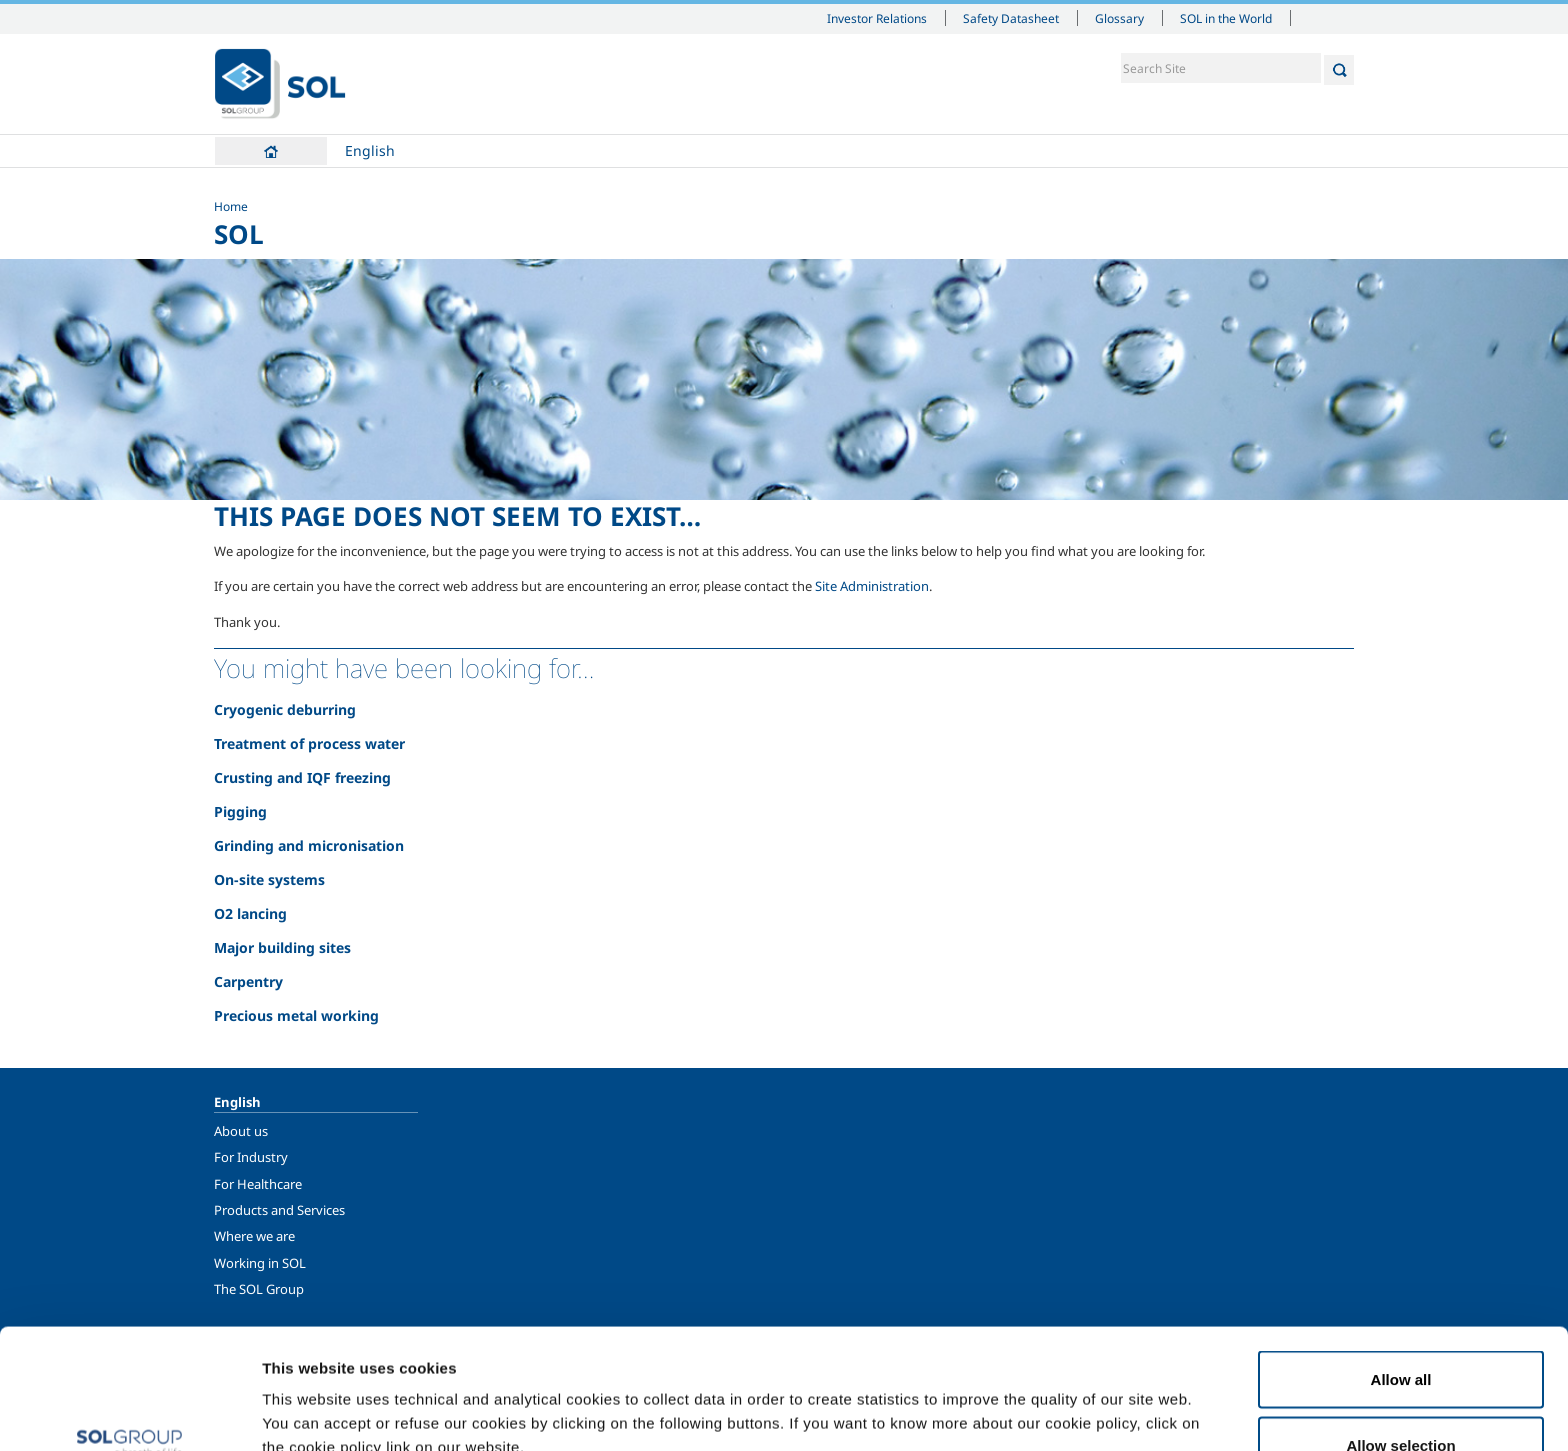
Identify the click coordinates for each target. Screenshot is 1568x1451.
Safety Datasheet (1011, 18)
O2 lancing (250, 913)
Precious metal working (296, 1015)
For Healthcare (258, 1184)
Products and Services (279, 1210)
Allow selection (1400, 1332)
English (370, 150)
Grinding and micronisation (309, 845)
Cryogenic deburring (285, 709)
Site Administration (872, 586)
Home (271, 151)
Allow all (1401, 1266)
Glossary (1119, 18)
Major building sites (282, 947)
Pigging (240, 811)
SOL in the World (1226, 18)
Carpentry (248, 981)
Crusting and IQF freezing (302, 777)
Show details (1039, 1399)
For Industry (251, 1157)
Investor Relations (877, 18)
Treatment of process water (309, 743)
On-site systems (269, 879)
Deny (1401, 1397)
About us (241, 1131)
